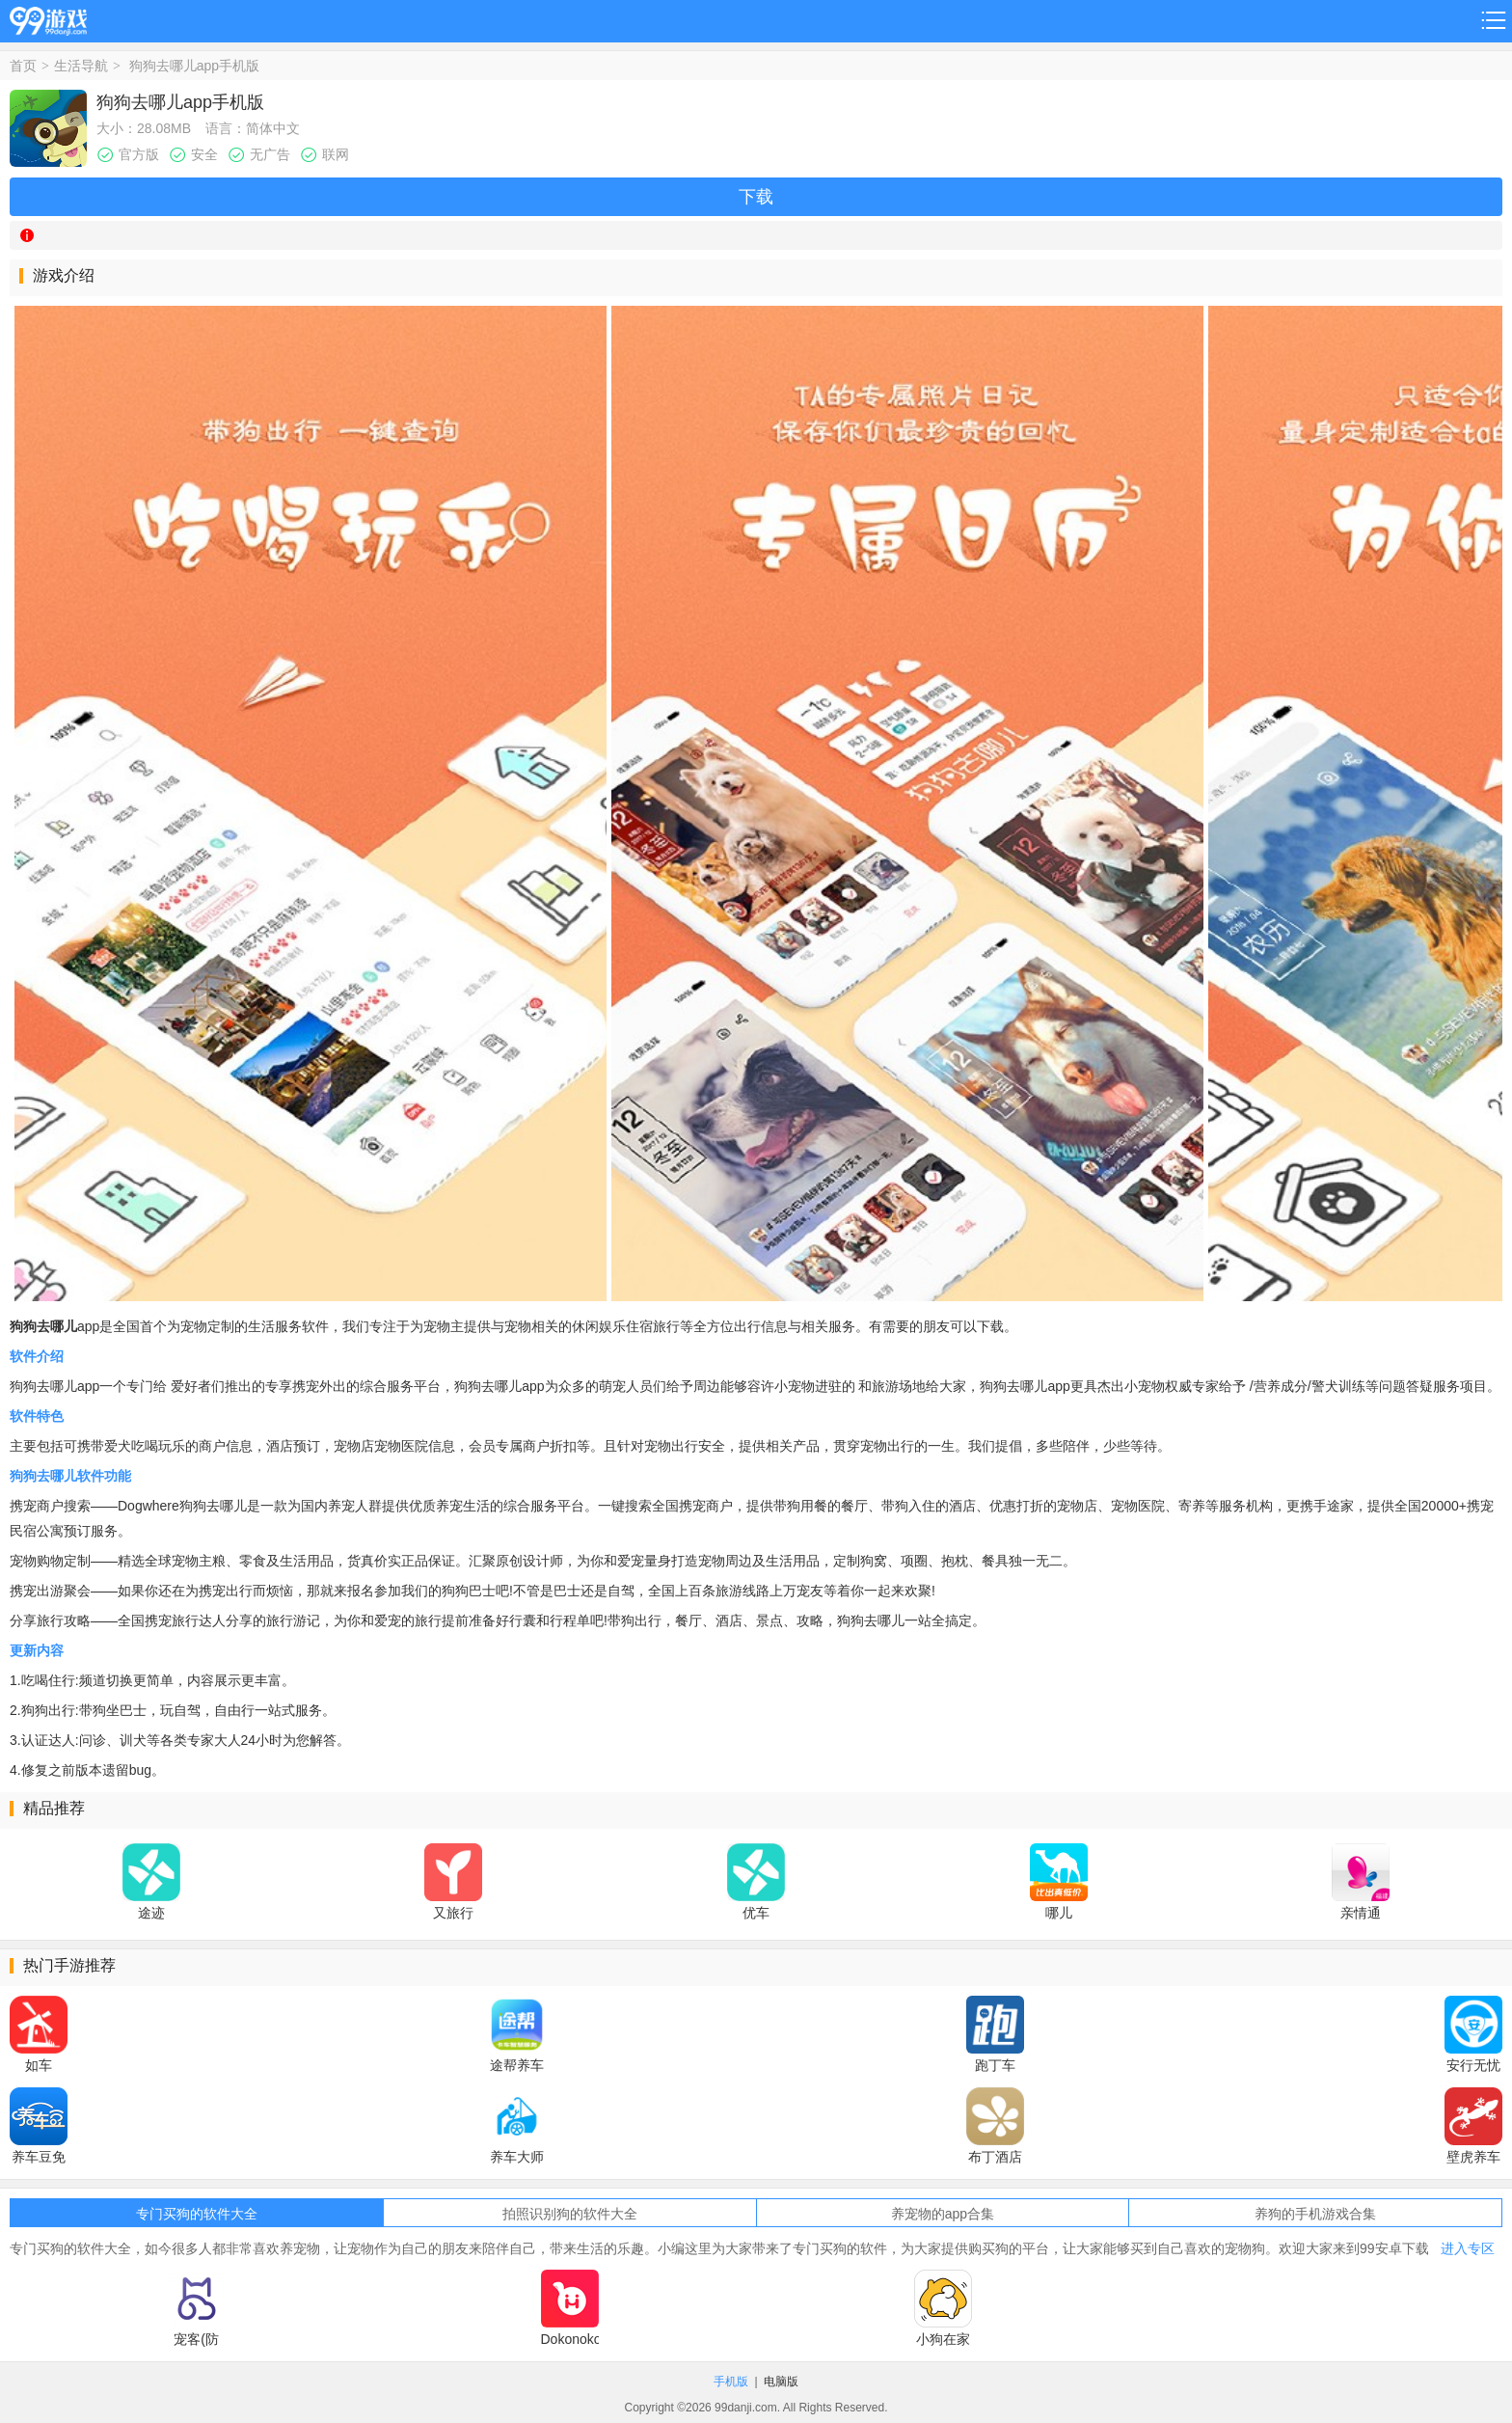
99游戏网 (48, 18)
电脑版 (781, 2381)
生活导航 (81, 65)
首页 (23, 65)
